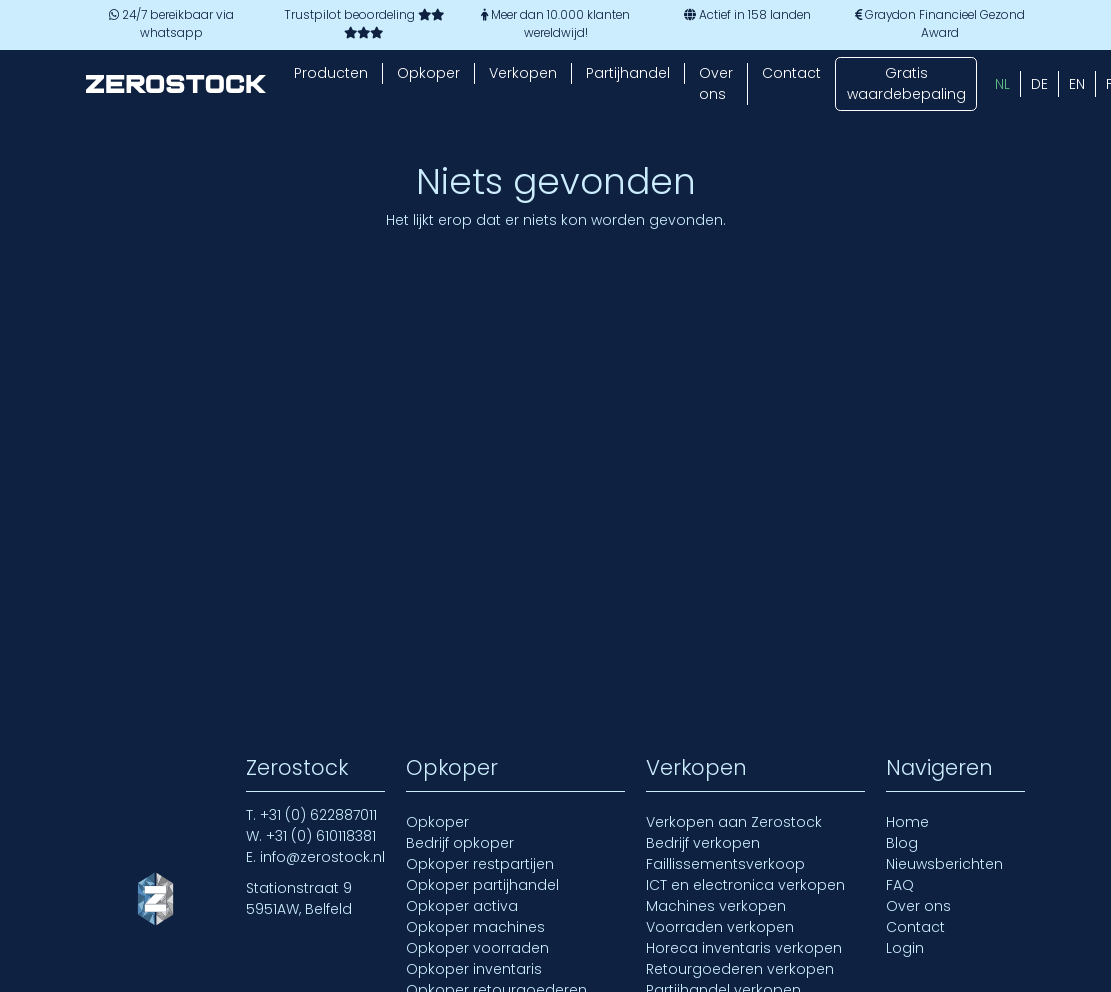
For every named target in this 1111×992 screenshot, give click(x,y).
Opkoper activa (462, 906)
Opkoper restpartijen (480, 864)
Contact (791, 73)
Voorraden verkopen (720, 927)
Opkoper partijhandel (482, 885)
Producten (331, 73)
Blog (902, 843)
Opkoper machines (475, 927)
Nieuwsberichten (944, 864)
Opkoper (428, 73)
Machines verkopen (716, 906)
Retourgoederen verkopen (740, 969)
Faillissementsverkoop (725, 864)
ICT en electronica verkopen (745, 885)
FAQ (900, 885)
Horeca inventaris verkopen (744, 948)
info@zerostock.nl (322, 857)
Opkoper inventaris (474, 969)
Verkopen (523, 73)
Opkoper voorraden (477, 948)
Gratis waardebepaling (906, 83)
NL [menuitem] (1002, 84)
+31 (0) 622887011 (318, 815)
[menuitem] (1002, 84)
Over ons (716, 83)
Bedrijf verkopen (703, 843)
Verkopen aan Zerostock (734, 822)
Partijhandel (628, 73)
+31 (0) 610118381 (321, 836)
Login (905, 948)
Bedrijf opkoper (460, 843)
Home (907, 822)
